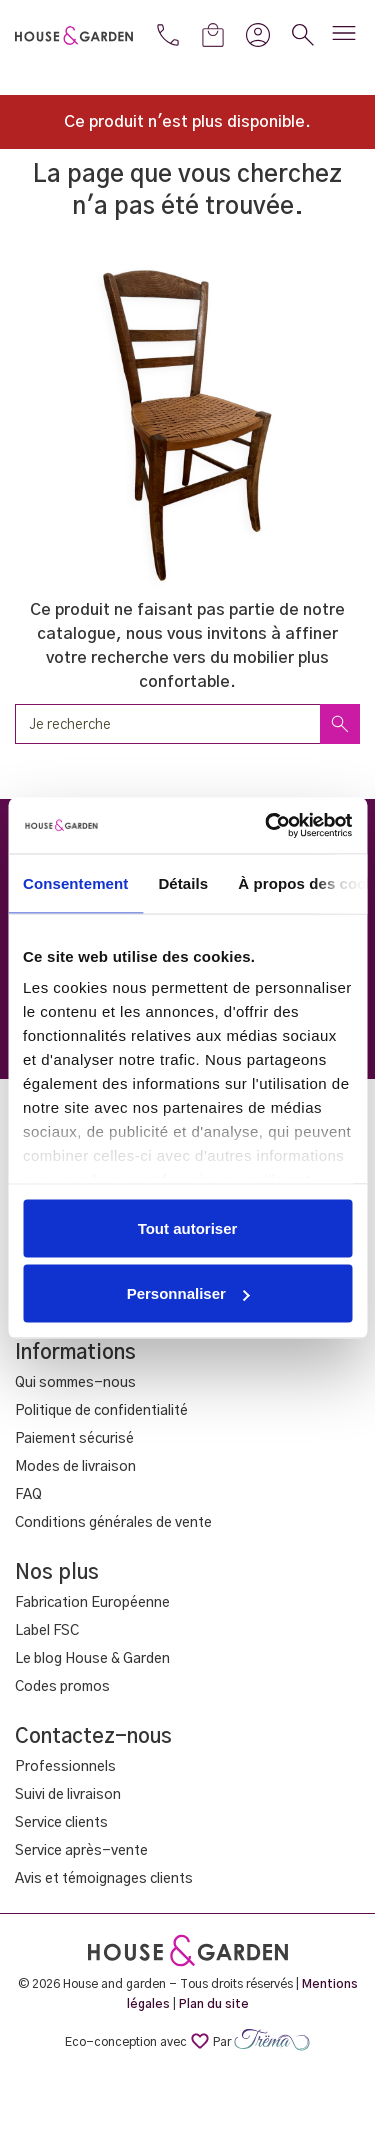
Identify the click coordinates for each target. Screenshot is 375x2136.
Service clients (61, 1823)
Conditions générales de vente (113, 1523)
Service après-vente (81, 1851)
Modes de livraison (75, 1467)
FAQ (28, 1495)
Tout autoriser (188, 1227)
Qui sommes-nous (75, 1383)
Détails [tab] (183, 882)
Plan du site (214, 2004)
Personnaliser (188, 1293)
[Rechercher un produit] (187, 724)
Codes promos (62, 1687)
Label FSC (47, 1631)
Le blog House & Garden (92, 1659)
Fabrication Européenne (92, 1603)
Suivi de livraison (68, 1795)
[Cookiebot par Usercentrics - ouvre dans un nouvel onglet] (267, 826)
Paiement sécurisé (74, 1439)
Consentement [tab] (75, 882)
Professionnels (65, 1767)
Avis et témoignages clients (104, 1879)
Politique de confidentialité (101, 1411)
